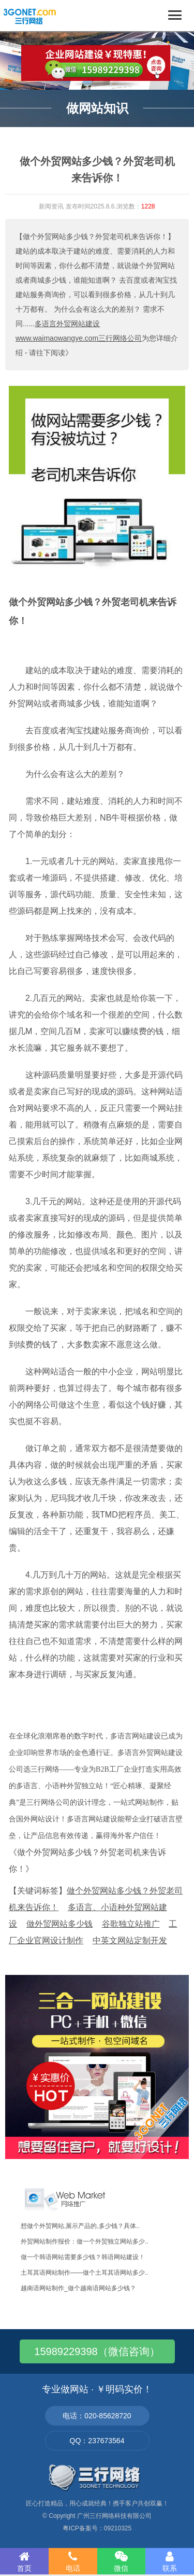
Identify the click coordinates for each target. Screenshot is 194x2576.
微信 (121, 2561)
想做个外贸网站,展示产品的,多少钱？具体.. (80, 2226)
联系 (169, 2561)
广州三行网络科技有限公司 (114, 2515)
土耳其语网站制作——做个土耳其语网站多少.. (84, 2272)
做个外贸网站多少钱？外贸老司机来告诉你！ (92, 611)
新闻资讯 (51, 206)
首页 (24, 2561)
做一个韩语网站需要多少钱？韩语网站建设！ (83, 2257)
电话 (73, 2561)
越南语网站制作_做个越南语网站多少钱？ (78, 2288)
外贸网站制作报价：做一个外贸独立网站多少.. (84, 2241)
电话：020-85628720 (97, 2416)
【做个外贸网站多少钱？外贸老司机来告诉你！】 (95, 236)
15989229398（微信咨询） (96, 2351)
